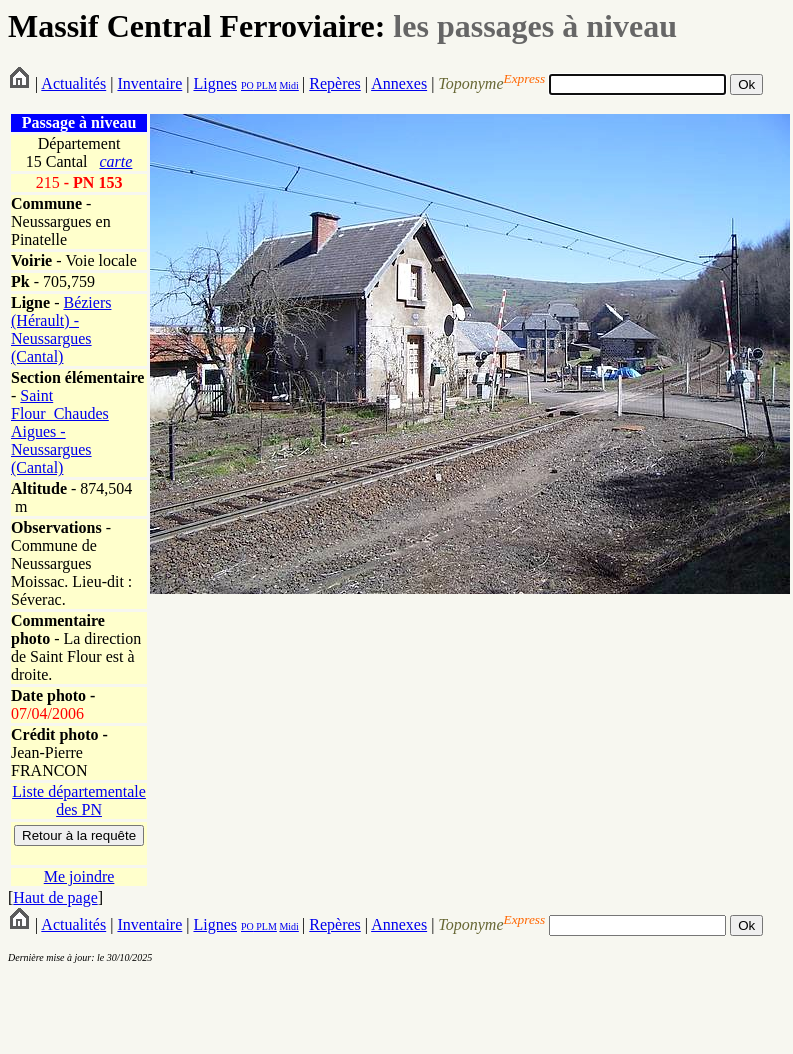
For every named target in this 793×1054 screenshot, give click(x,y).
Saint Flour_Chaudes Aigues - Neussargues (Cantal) (60, 431)
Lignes (215, 83)
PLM (265, 85)
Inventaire (149, 83)
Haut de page (55, 897)
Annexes (399, 83)
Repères (335, 83)
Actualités (73, 83)
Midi (288, 85)
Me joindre (79, 876)
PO (247, 85)
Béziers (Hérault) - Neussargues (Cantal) (61, 329)
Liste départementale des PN (79, 800)
